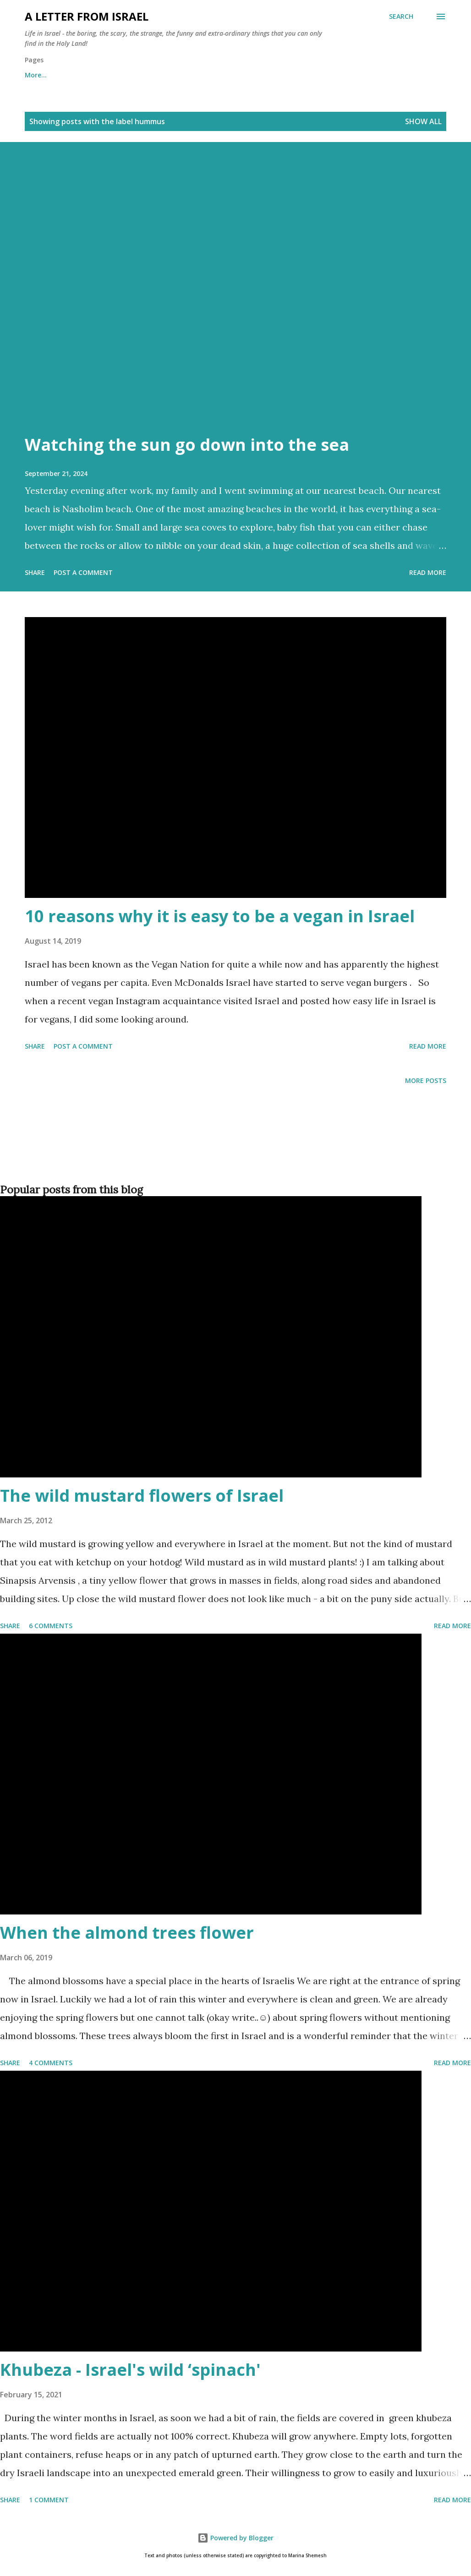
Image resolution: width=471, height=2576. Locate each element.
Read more (427, 572)
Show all (423, 121)
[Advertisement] (233, 1149)
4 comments (50, 2062)
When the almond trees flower (127, 1932)
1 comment (49, 2499)
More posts (425, 1080)
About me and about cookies (71, 75)
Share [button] (35, 572)
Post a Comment (83, 572)
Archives (158, 75)
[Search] (401, 16)
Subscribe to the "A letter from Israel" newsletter (277, 75)
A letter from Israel (86, 16)
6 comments (50, 1625)
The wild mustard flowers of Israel (142, 1495)
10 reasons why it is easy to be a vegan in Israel (220, 916)
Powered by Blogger (235, 2537)
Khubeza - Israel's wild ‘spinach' (130, 2369)
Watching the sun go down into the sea (187, 444)
